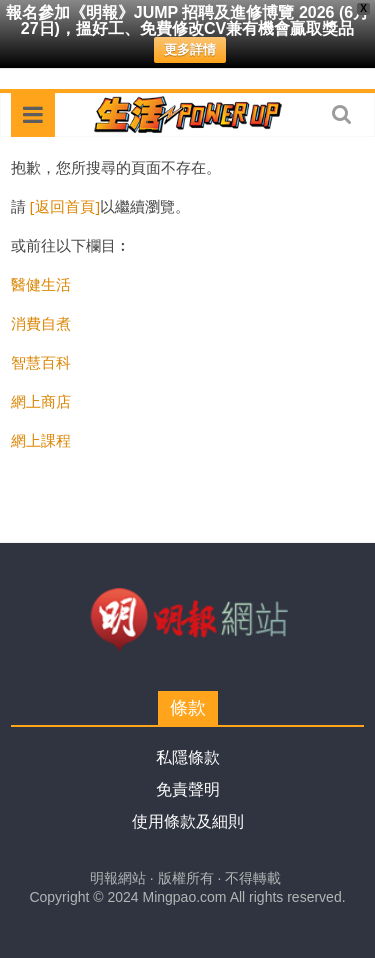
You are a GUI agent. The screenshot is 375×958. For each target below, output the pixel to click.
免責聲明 (188, 789)
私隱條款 (188, 757)
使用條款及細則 (188, 821)
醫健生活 (41, 284)
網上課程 (41, 440)
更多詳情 (190, 49)
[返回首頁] (65, 206)
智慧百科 (41, 362)
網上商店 (41, 401)
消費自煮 (41, 323)
